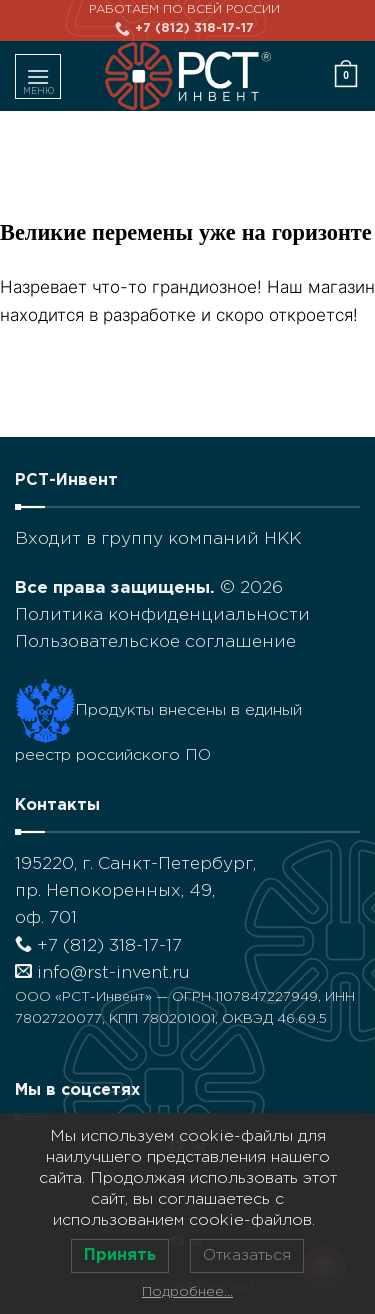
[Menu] (38, 76)
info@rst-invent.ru (102, 973)
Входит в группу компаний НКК (158, 539)
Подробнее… (187, 1292)
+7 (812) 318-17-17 (98, 946)
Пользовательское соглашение (155, 642)
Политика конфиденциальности (162, 615)
